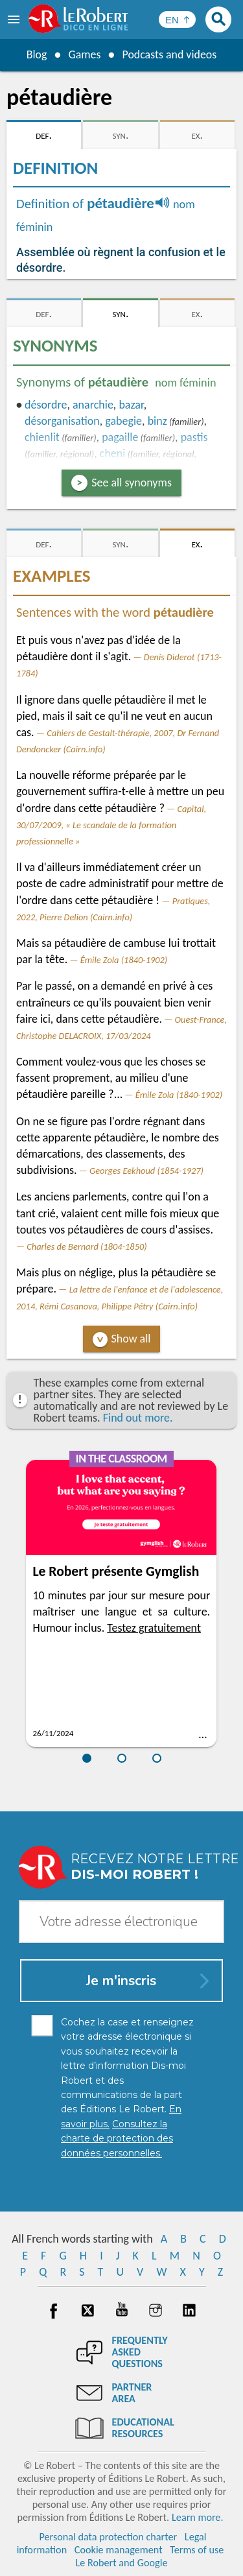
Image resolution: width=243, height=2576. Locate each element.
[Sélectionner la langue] (177, 19)
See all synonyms (131, 482)
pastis (194, 437)
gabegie (123, 421)
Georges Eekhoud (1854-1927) (146, 1170)
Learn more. (197, 2517)
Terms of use (197, 2550)
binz (157, 421)
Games (84, 54)
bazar (131, 405)
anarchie (93, 405)
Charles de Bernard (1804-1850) (86, 1246)
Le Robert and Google (122, 2563)
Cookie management (119, 2550)
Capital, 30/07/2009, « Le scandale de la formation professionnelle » (111, 825)
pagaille (120, 437)
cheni (113, 453)
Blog (36, 54)
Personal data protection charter (108, 2537)
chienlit (42, 437)
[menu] (15, 19)
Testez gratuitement (154, 1628)
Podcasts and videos (169, 54)
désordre (46, 405)
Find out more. (138, 1418)
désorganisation (62, 421)
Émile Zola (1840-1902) (123, 960)
